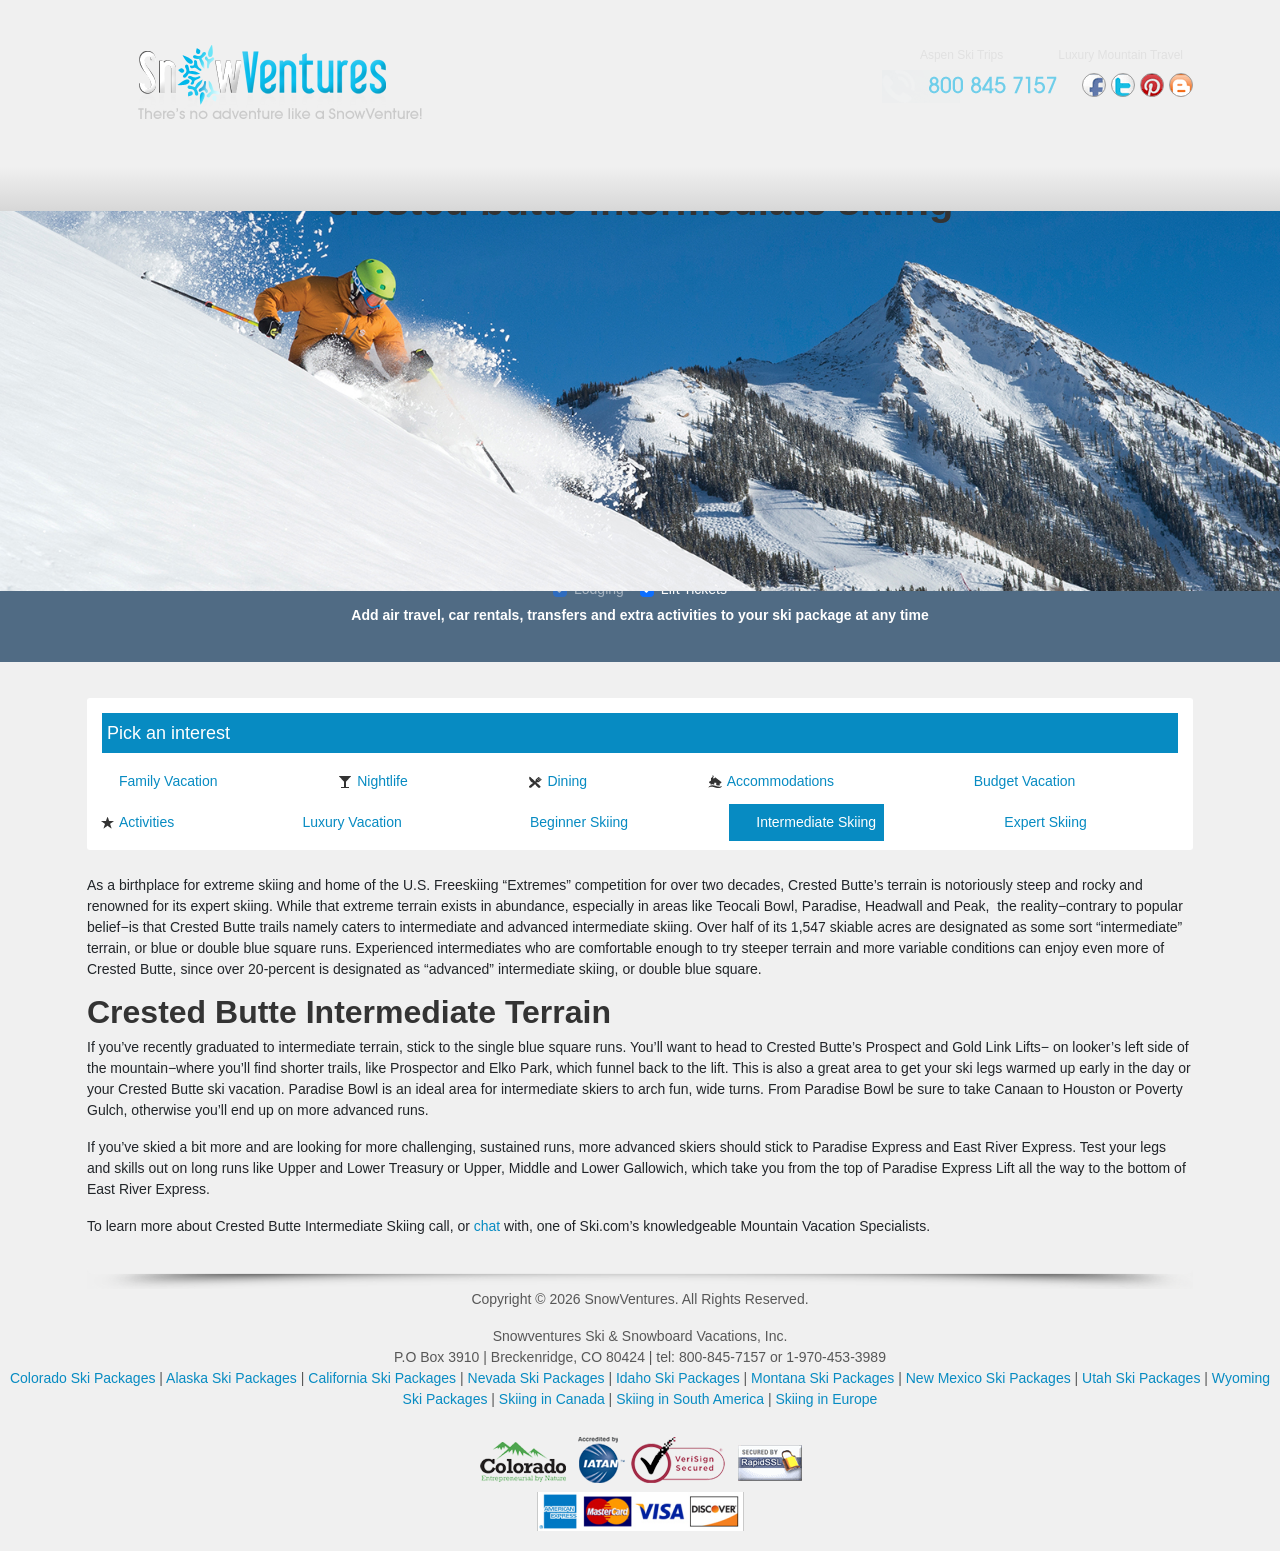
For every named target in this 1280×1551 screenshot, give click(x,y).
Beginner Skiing (569, 822)
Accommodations (771, 781)
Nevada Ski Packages (536, 1378)
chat (487, 1226)
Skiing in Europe (826, 1399)
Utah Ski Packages (1141, 1378)
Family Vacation (159, 781)
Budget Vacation (1015, 781)
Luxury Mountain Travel (1120, 55)
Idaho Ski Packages (678, 1378)
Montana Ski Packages (822, 1378)
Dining (557, 781)
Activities (137, 822)
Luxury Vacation (342, 822)
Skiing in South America (690, 1399)
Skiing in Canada (552, 1399)
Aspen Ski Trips (961, 55)
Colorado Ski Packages (83, 1378)
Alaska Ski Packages (231, 1378)
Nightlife (373, 781)
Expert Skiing (1035, 822)
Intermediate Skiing (806, 822)
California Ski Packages (382, 1378)
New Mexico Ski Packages (988, 1378)
